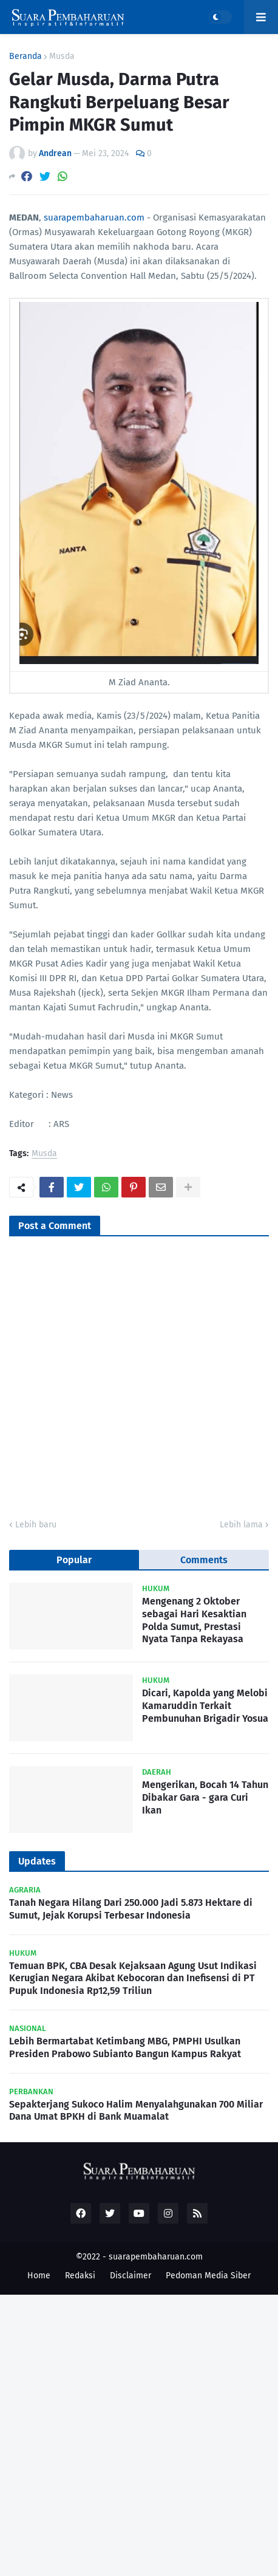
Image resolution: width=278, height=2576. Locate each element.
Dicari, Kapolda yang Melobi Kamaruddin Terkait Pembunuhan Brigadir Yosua (205, 1705)
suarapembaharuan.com (94, 217)
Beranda (25, 56)
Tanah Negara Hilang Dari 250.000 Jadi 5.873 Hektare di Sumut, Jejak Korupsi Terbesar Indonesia (131, 1909)
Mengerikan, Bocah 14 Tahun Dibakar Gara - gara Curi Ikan (205, 1797)
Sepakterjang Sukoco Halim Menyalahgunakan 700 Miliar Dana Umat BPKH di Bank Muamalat (136, 2110)
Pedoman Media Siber (208, 2275)
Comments (204, 1560)
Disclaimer (130, 2275)
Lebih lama (241, 1524)
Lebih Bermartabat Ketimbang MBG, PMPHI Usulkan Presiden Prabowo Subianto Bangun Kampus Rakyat (125, 2047)
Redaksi (80, 2275)
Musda (62, 56)
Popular (74, 1560)
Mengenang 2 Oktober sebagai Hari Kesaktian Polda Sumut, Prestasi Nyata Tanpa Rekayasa (194, 1620)
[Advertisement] (139, 2434)
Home (38, 2275)
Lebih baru (35, 1524)
